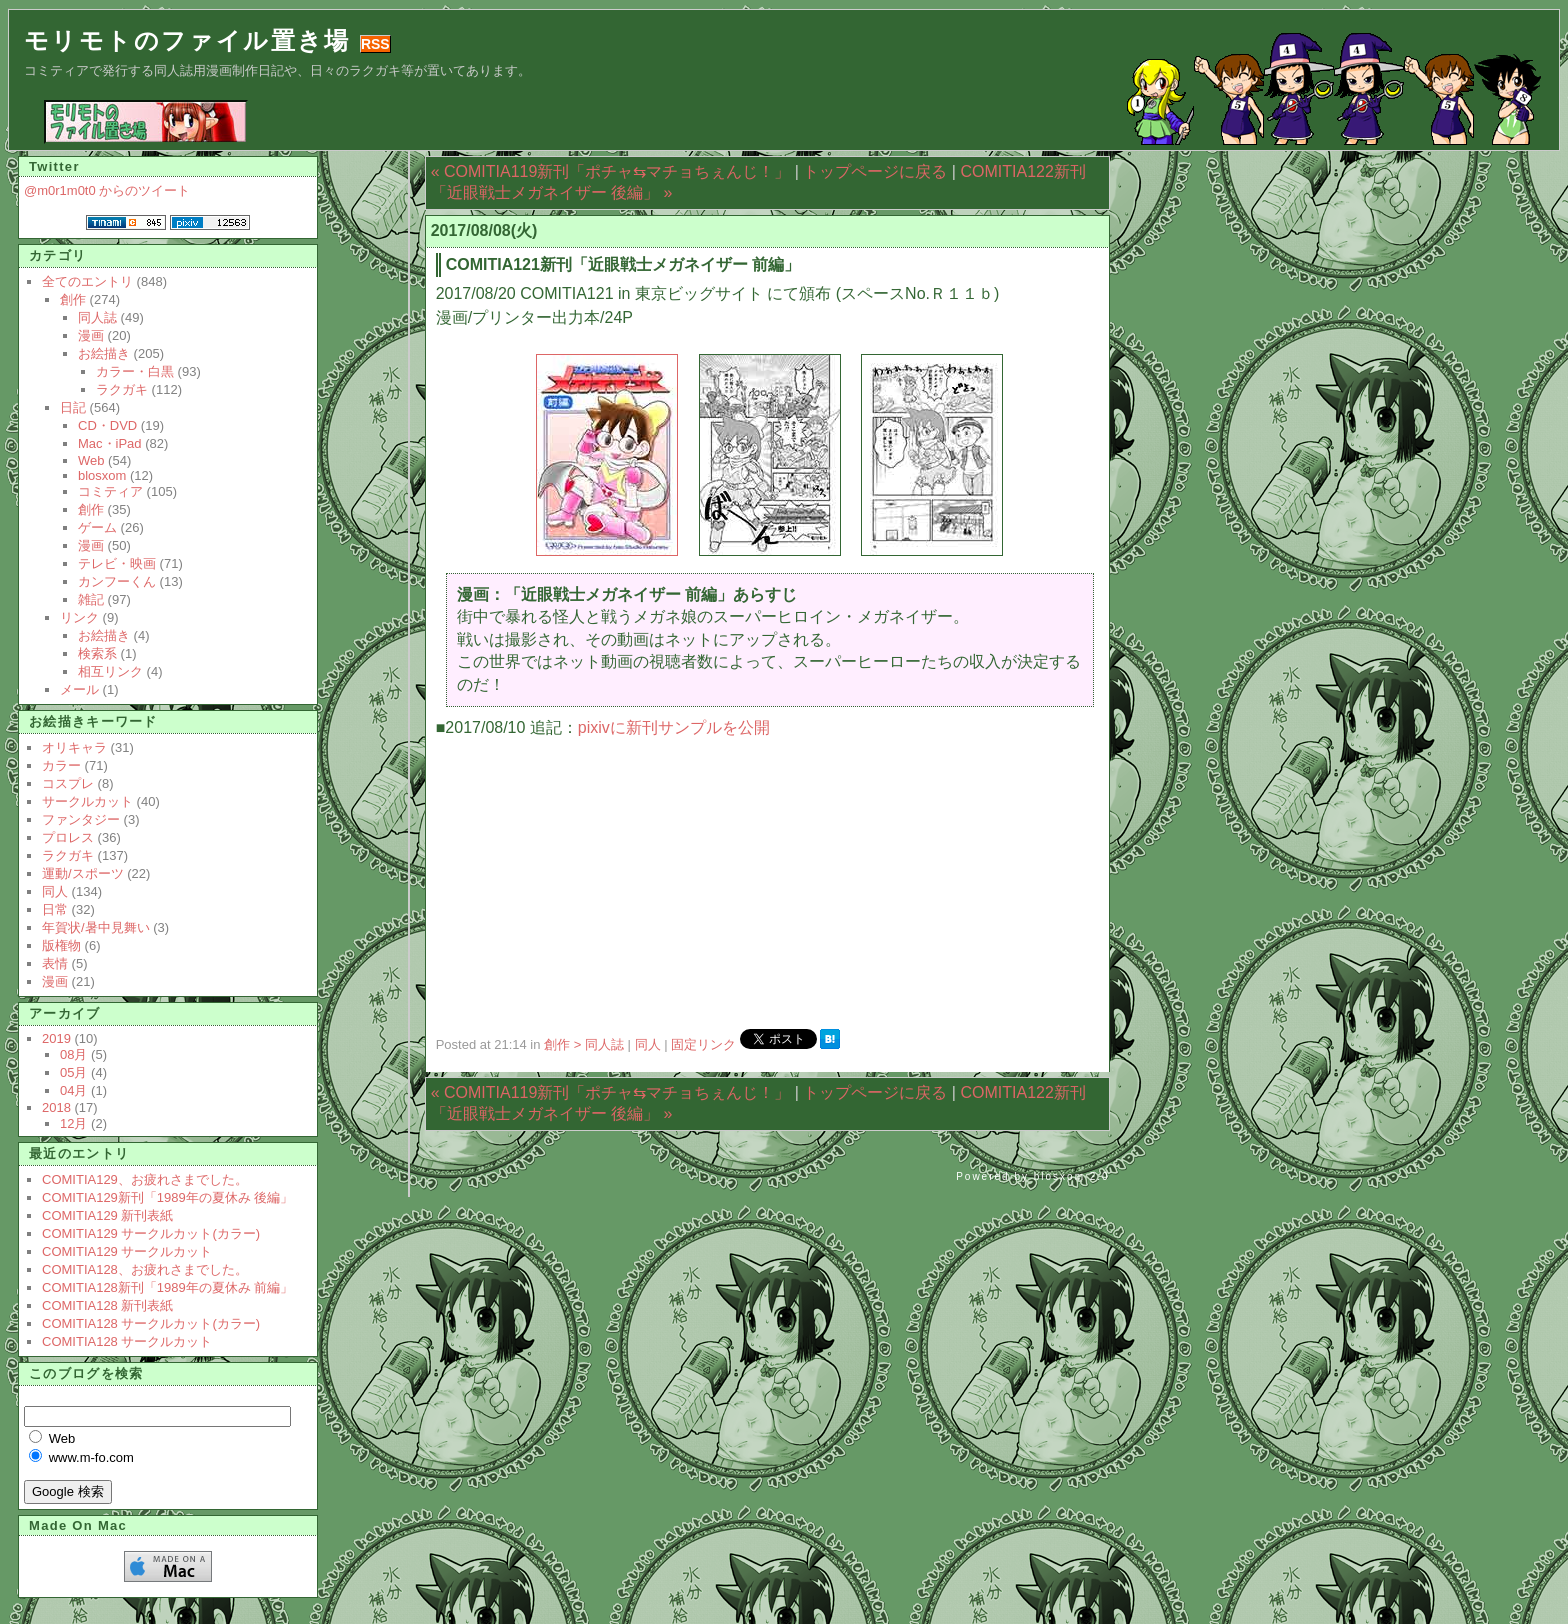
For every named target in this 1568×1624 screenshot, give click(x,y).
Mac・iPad (110, 443)
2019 (56, 1038)
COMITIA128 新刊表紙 (107, 1305)
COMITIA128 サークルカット (127, 1341)
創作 (73, 299)
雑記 (91, 599)
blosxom (102, 475)
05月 (73, 1072)
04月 (73, 1090)
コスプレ (68, 783)
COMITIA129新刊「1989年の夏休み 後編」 (167, 1197)
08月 (73, 1054)
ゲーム (97, 527)
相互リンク (110, 671)
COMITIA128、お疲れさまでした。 (145, 1269)
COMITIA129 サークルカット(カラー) (151, 1233)
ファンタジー (81, 819)
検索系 (97, 653)
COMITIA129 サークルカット (127, 1251)
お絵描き (104, 353)
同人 (648, 1044)
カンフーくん (117, 581)
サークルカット (87, 801)
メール (79, 689)
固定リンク (705, 1044)
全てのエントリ (87, 281)
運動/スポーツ (83, 873)
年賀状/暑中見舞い (96, 927)
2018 (56, 1107)
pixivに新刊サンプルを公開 (674, 727)
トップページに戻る (875, 171)
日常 (55, 909)
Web (91, 460)
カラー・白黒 (135, 371)
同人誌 (97, 317)
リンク (79, 617)
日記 (73, 407)
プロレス (68, 837)
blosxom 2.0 (1072, 1176)
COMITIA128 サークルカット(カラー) (151, 1323)
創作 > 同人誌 (585, 1044)
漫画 (91, 335)
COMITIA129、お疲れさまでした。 (145, 1179)
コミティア (110, 491)
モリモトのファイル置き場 (187, 40)
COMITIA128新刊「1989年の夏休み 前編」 (167, 1287)
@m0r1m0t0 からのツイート (107, 190)
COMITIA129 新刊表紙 (107, 1215)
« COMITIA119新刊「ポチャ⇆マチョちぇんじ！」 (611, 171)
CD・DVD (107, 425)
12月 (73, 1123)
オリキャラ (74, 747)
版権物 (61, 945)
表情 (55, 963)
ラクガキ (122, 389)
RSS (375, 44)
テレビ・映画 (117, 563)
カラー (61, 765)
